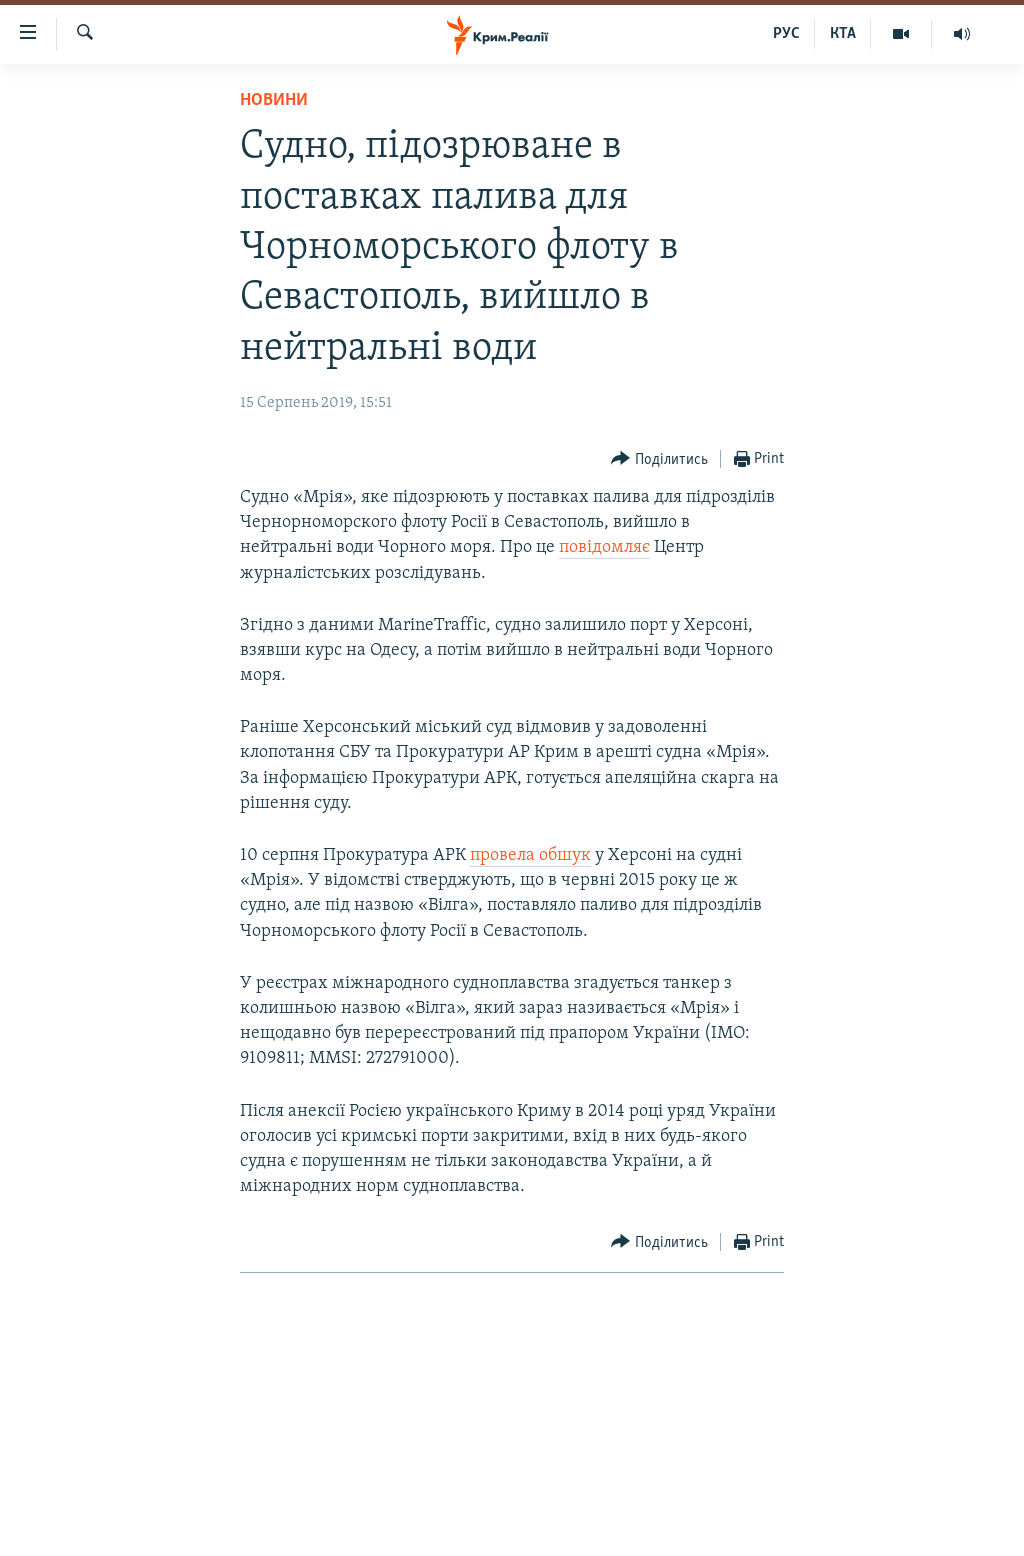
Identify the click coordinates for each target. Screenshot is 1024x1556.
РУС (786, 34)
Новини (274, 100)
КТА (843, 34)
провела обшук (530, 855)
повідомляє (604, 547)
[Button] (659, 459)
